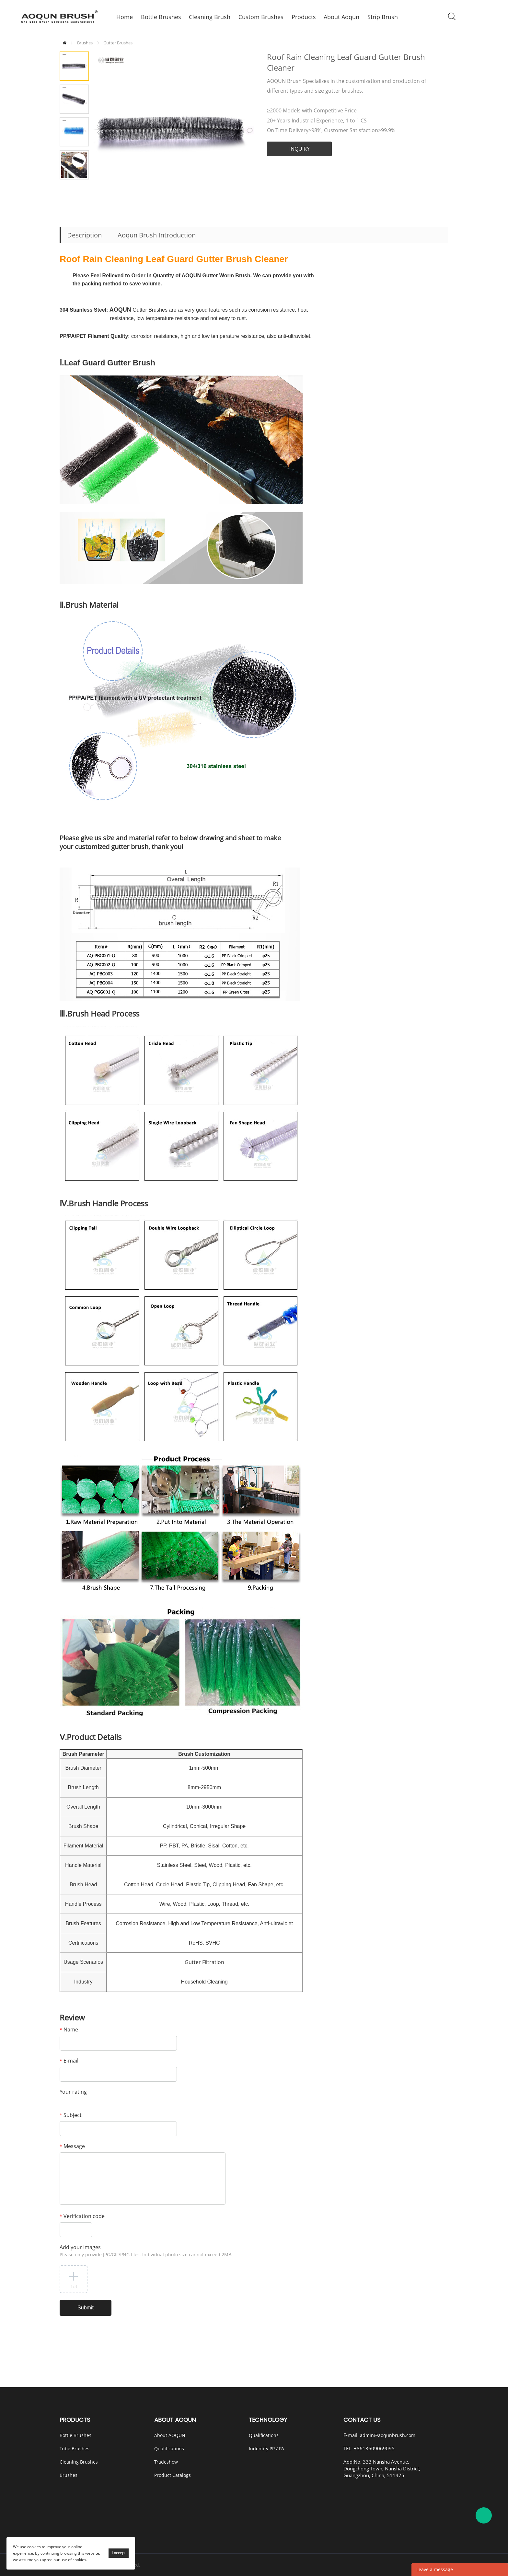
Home (65, 42)
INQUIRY (299, 148)
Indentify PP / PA (266, 2448)
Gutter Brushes (118, 43)
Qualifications (169, 2448)
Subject (71, 2115)
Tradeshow (166, 2462)
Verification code (82, 2216)
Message (72, 2146)
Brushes (85, 43)
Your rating (73, 2091)
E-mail (69, 2060)
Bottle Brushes (75, 2435)
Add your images (146, 2251)
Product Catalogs (172, 2475)
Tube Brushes (74, 2448)
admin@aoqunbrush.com (387, 2435)
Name (69, 2029)
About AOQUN (169, 2435)
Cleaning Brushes (79, 2462)
